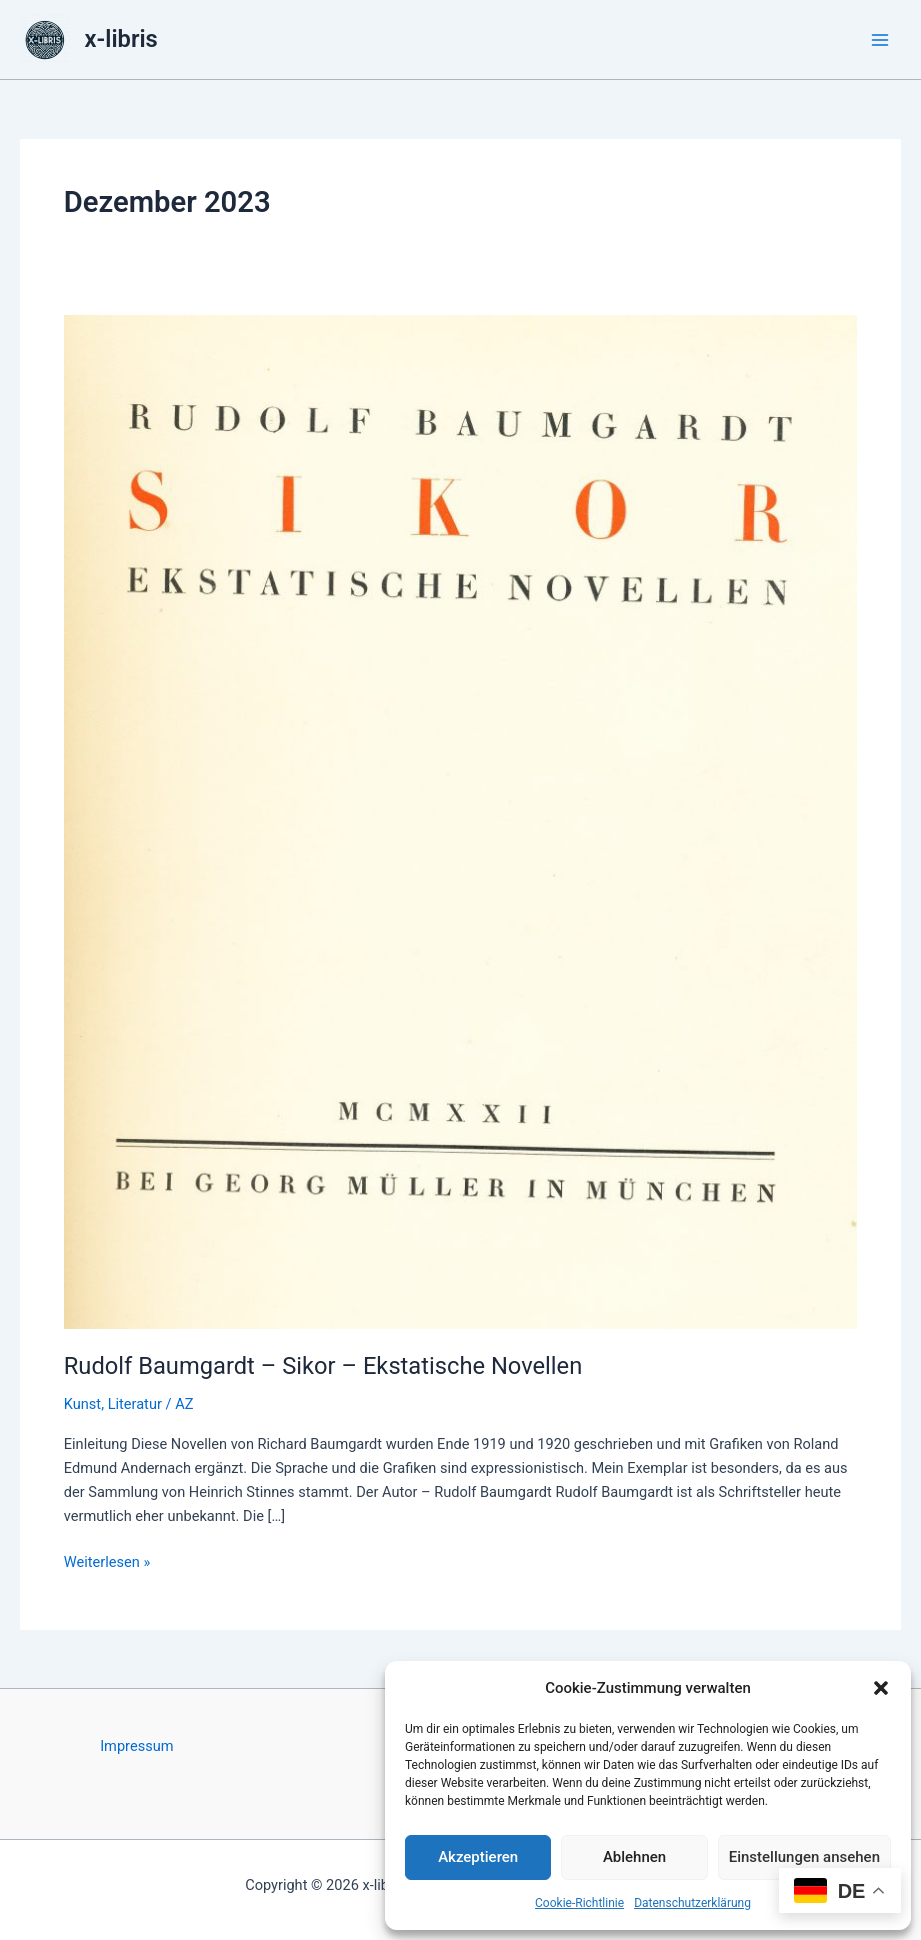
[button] (881, 1688)
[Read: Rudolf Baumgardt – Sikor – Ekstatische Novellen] (460, 821)
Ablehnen (634, 1857)
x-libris (121, 39)
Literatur (135, 1404)
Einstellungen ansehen (804, 1857)
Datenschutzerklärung (692, 1903)
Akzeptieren (478, 1857)
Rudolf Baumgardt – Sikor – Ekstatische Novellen (323, 1366)
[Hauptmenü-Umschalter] (880, 40)
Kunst (82, 1404)
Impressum (136, 1746)
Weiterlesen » (107, 1562)
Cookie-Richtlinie (579, 1903)
